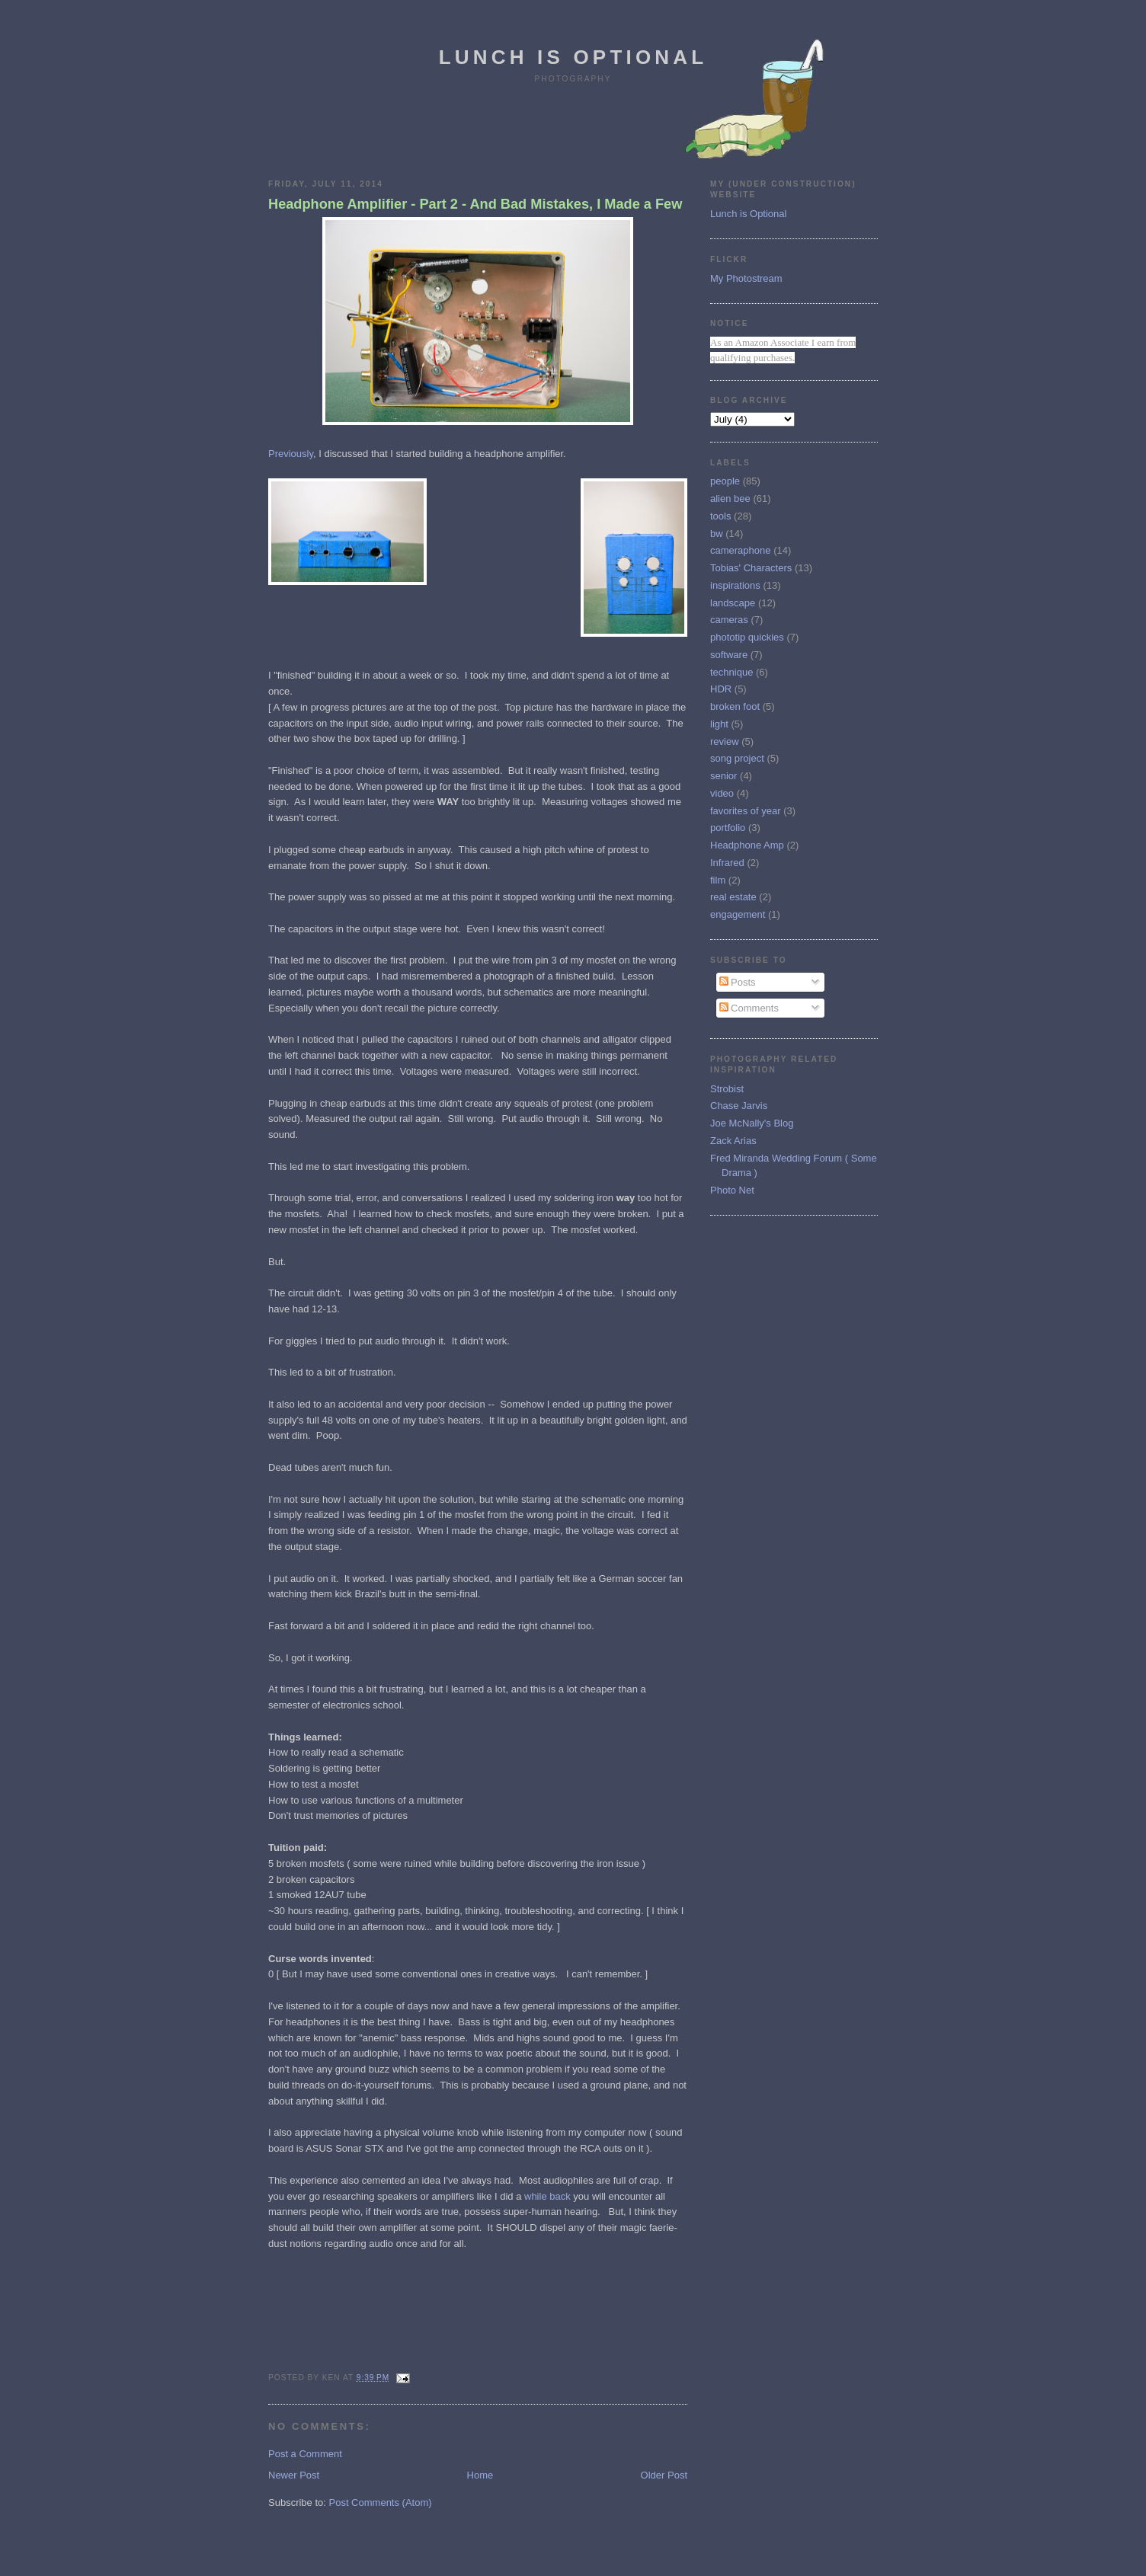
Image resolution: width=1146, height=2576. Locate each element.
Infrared (727, 862)
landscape (732, 603)
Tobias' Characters (751, 568)
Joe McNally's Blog (751, 1123)
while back (547, 2196)
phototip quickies (747, 637)
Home (480, 2475)
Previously (290, 453)
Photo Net (732, 1190)
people (725, 481)
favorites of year (745, 811)
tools (720, 516)
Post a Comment (305, 2453)
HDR (720, 689)
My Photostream (746, 278)
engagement (737, 914)
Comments (749, 1008)
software (728, 654)
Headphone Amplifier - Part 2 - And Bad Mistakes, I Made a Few (475, 204)
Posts (737, 982)
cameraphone (740, 550)
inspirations (735, 585)
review (724, 741)
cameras (729, 619)
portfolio (727, 827)
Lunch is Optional (573, 57)
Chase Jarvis (738, 1105)
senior (723, 775)
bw (716, 533)
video (722, 793)
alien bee (730, 498)
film (717, 880)
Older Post (664, 2475)
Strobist (727, 1089)
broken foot (735, 706)
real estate (733, 897)
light (719, 724)
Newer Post (293, 2475)
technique (731, 672)
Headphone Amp (747, 845)
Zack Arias (733, 1140)
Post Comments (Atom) (380, 2502)
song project (737, 758)
